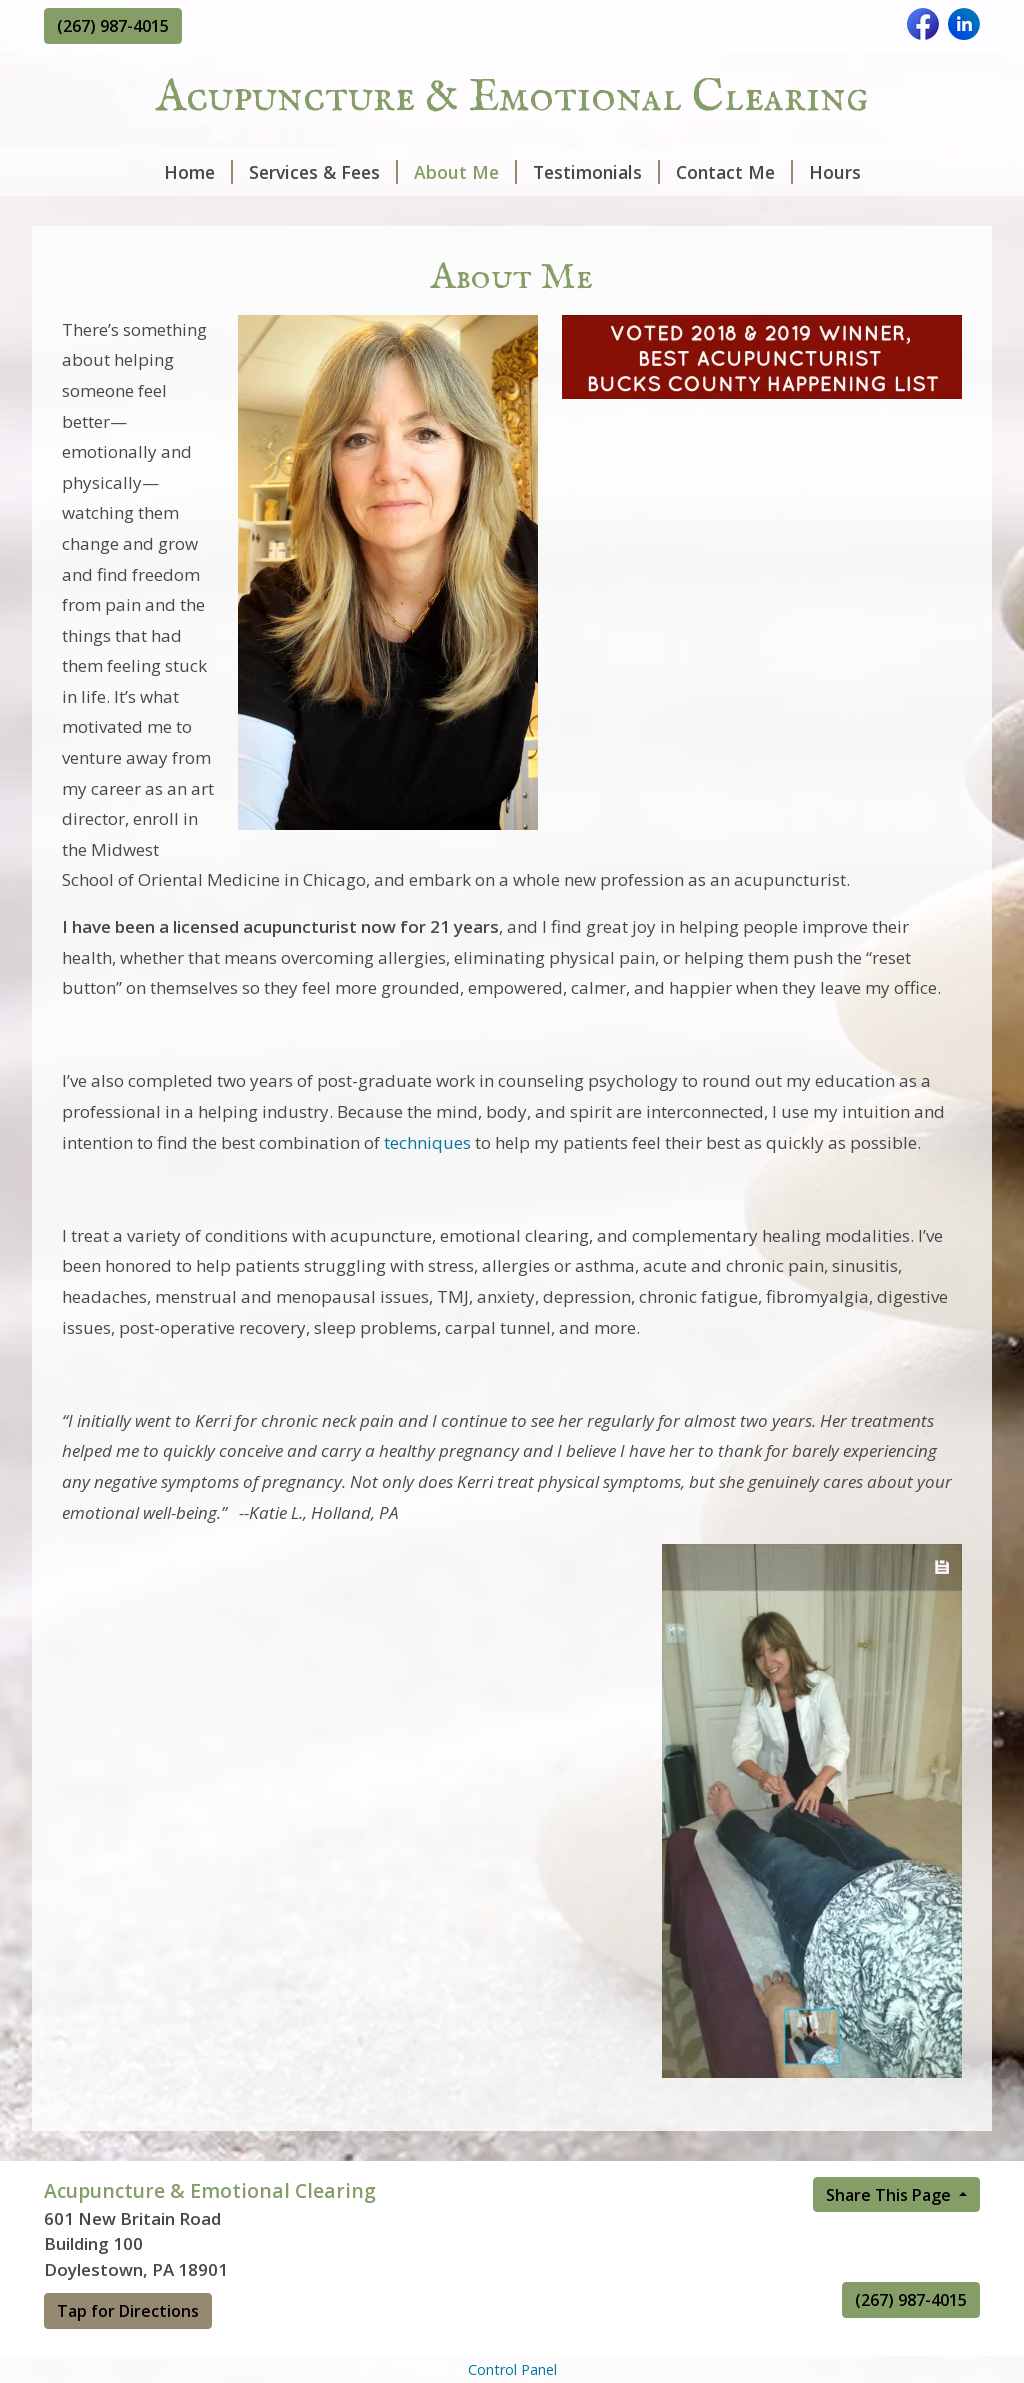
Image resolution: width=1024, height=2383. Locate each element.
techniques (427, 1142)
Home (198, 172)
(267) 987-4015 (113, 26)
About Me (465, 172)
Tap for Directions (128, 2311)
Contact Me (734, 172)
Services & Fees (323, 172)
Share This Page (890, 2195)
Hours (835, 172)
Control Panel (512, 2369)
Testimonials (596, 172)
